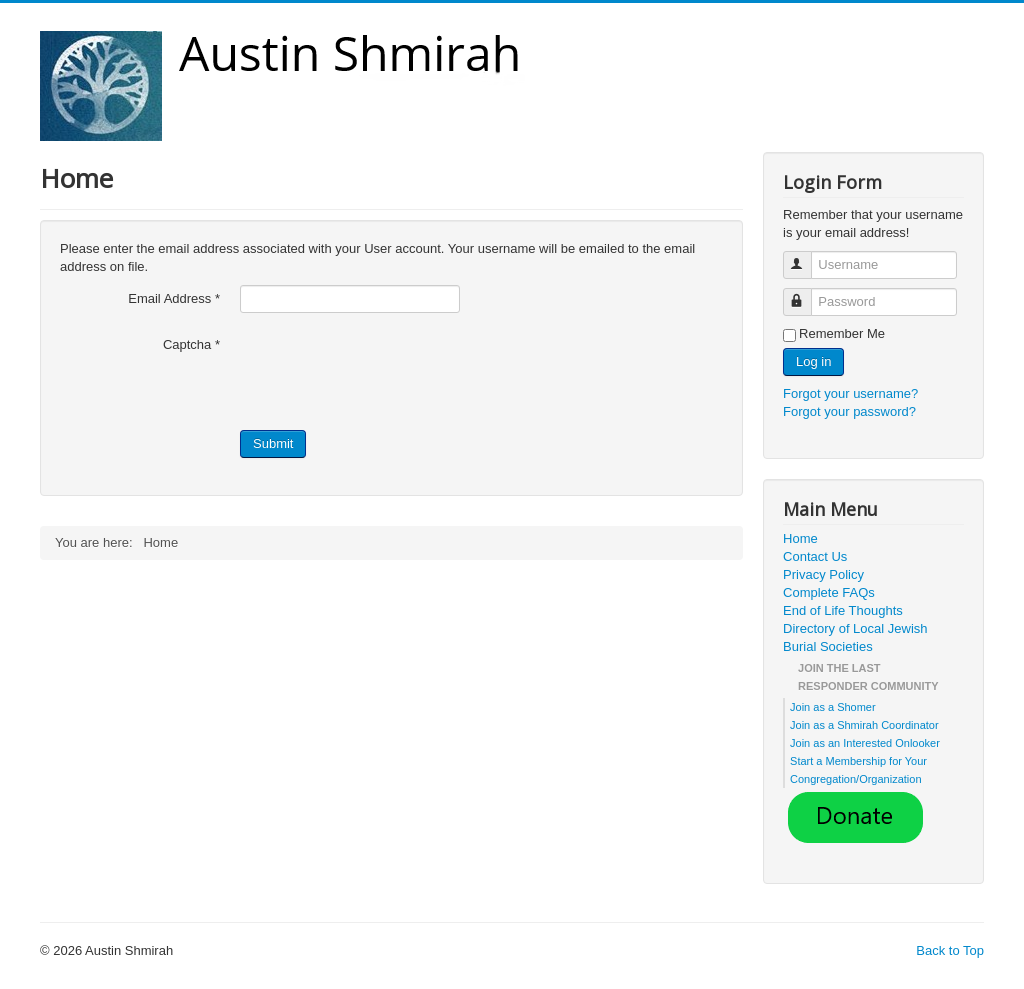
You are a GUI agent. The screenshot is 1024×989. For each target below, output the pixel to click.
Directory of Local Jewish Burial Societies (855, 637)
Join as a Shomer (833, 707)
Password (806, 293)
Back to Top (950, 950)
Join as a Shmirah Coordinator (864, 725)
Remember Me (842, 333)
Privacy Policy (823, 574)
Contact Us (815, 556)
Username (806, 256)
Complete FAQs (829, 592)
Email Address (174, 298)
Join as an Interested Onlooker (865, 743)
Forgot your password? (849, 411)
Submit (273, 443)
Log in (813, 361)
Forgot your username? (850, 393)
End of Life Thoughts (843, 610)
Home (800, 538)
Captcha (191, 344)
